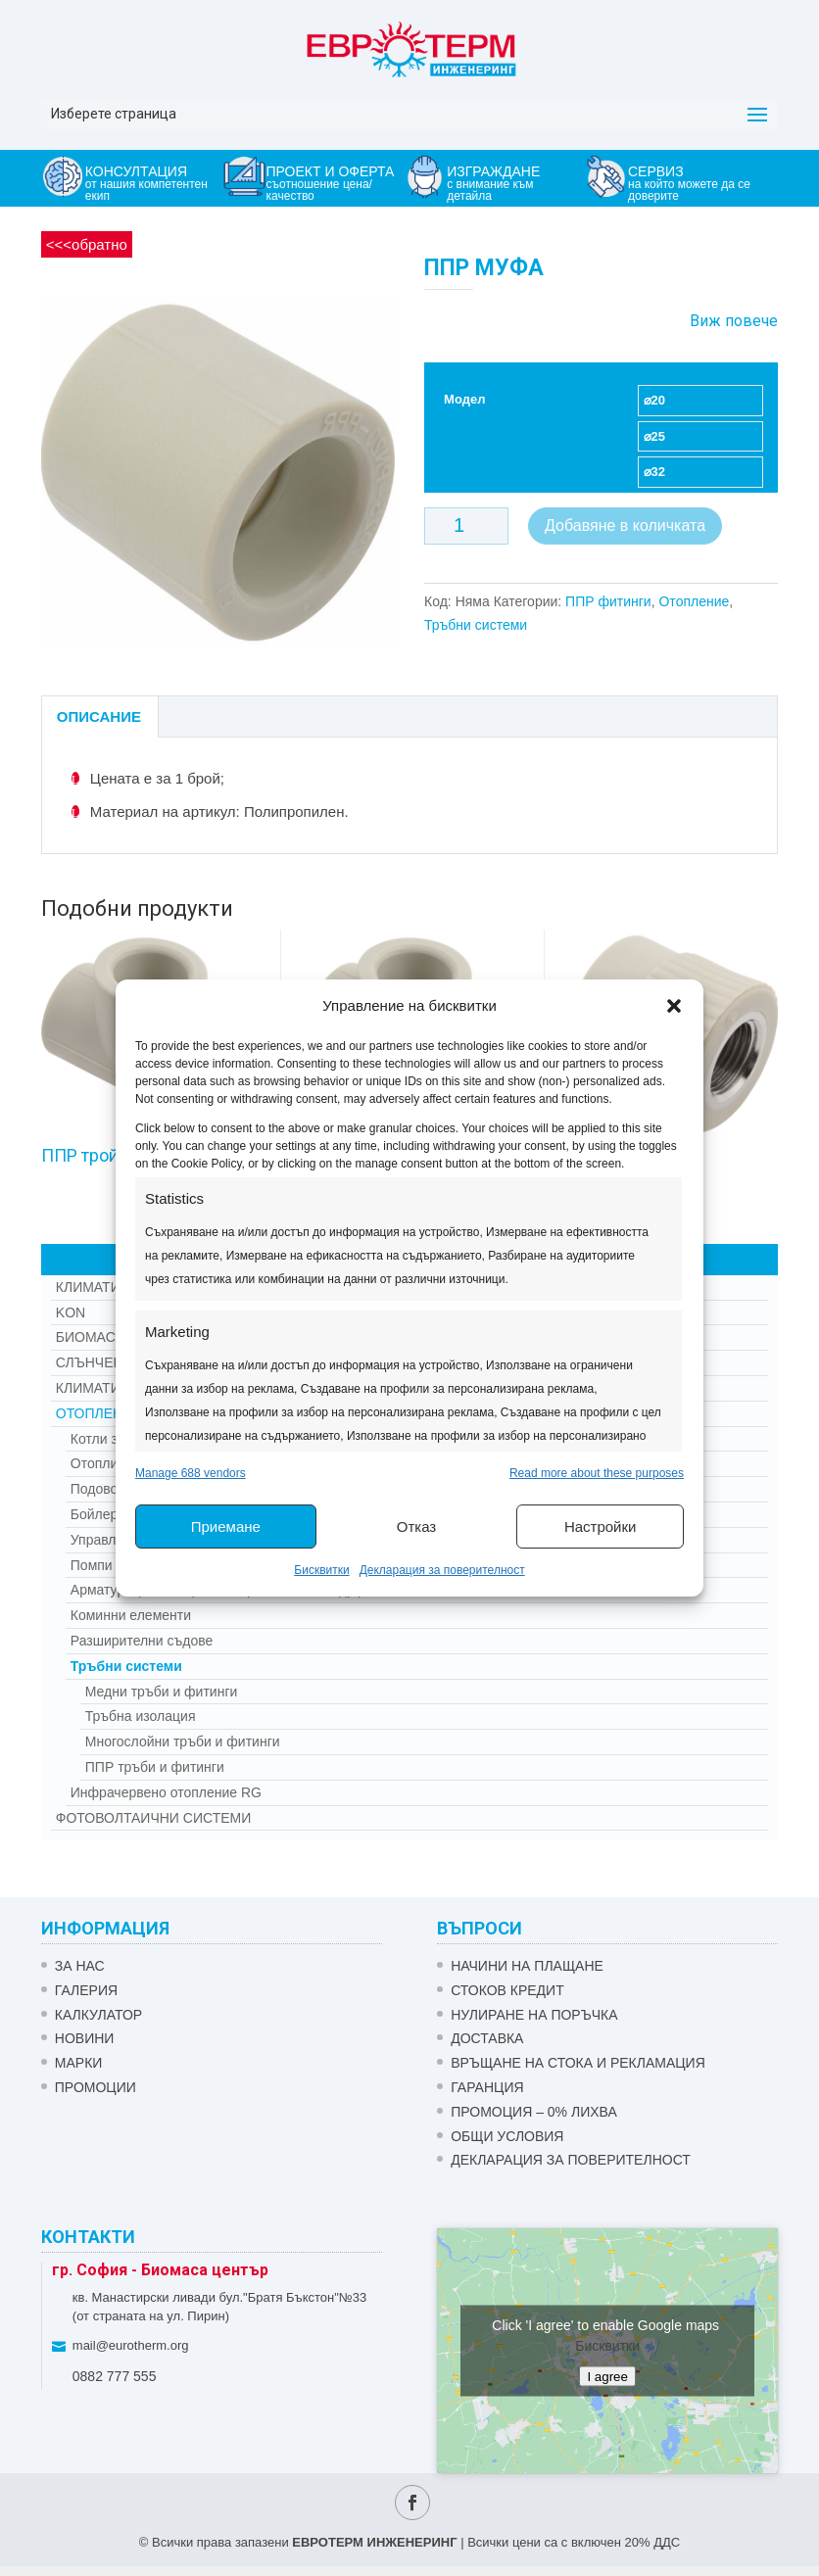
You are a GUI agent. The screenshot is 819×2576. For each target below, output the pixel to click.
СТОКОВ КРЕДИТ (507, 1990)
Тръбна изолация (140, 1716)
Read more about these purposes (596, 1473)
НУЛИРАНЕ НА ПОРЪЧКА (534, 2015)
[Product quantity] (466, 526)
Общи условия (507, 2136)
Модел (464, 399)
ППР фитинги (608, 601)
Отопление (693, 601)
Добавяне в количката (625, 525)
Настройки (600, 1526)
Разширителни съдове (142, 1640)
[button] (674, 1006)
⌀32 (654, 471)
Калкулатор (98, 2015)
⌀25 (654, 436)
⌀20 (654, 400)
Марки (79, 2063)
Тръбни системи (475, 625)
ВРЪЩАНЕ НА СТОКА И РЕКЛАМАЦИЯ (578, 2063)
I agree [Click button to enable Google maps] (607, 2375)
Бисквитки (321, 1570)
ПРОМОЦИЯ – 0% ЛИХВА (534, 2112)
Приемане (226, 1526)
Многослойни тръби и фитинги (182, 1741)
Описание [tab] (99, 716)
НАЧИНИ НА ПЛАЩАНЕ (527, 1966)
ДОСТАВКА (487, 2038)
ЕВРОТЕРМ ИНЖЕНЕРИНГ (374, 2542)
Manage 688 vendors (190, 1473)
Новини (85, 2038)
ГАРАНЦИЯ (487, 2087)
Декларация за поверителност (442, 1570)
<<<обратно (86, 244)
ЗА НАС (80, 1966)
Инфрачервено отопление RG (166, 1792)
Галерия (86, 1990)
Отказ (416, 1526)
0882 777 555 (114, 2376)
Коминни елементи (131, 1615)
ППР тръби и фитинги (154, 1767)
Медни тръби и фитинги (161, 1691)
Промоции (95, 2087)
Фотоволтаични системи (153, 1818)
